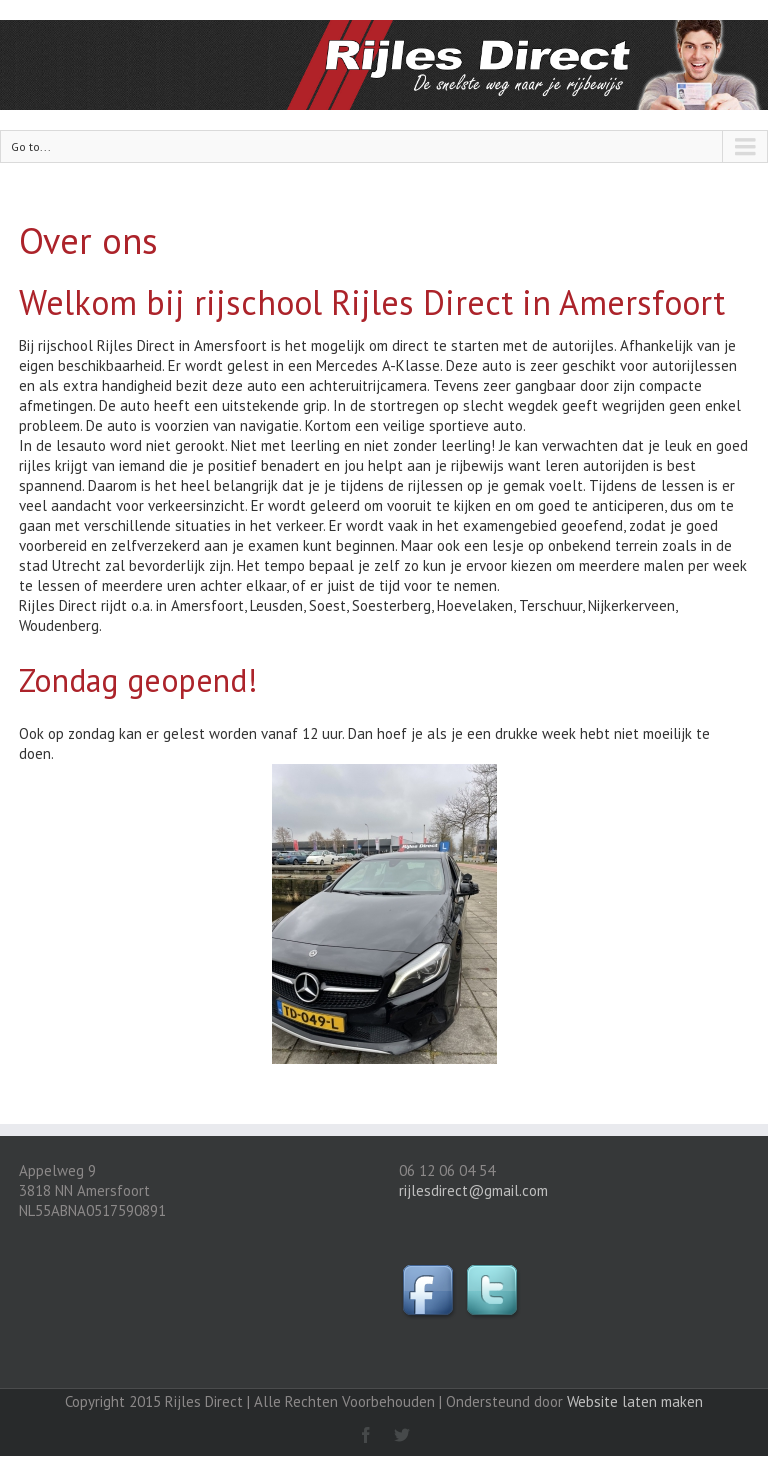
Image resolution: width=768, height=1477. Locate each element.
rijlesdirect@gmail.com (473, 1190)
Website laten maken (635, 1401)
